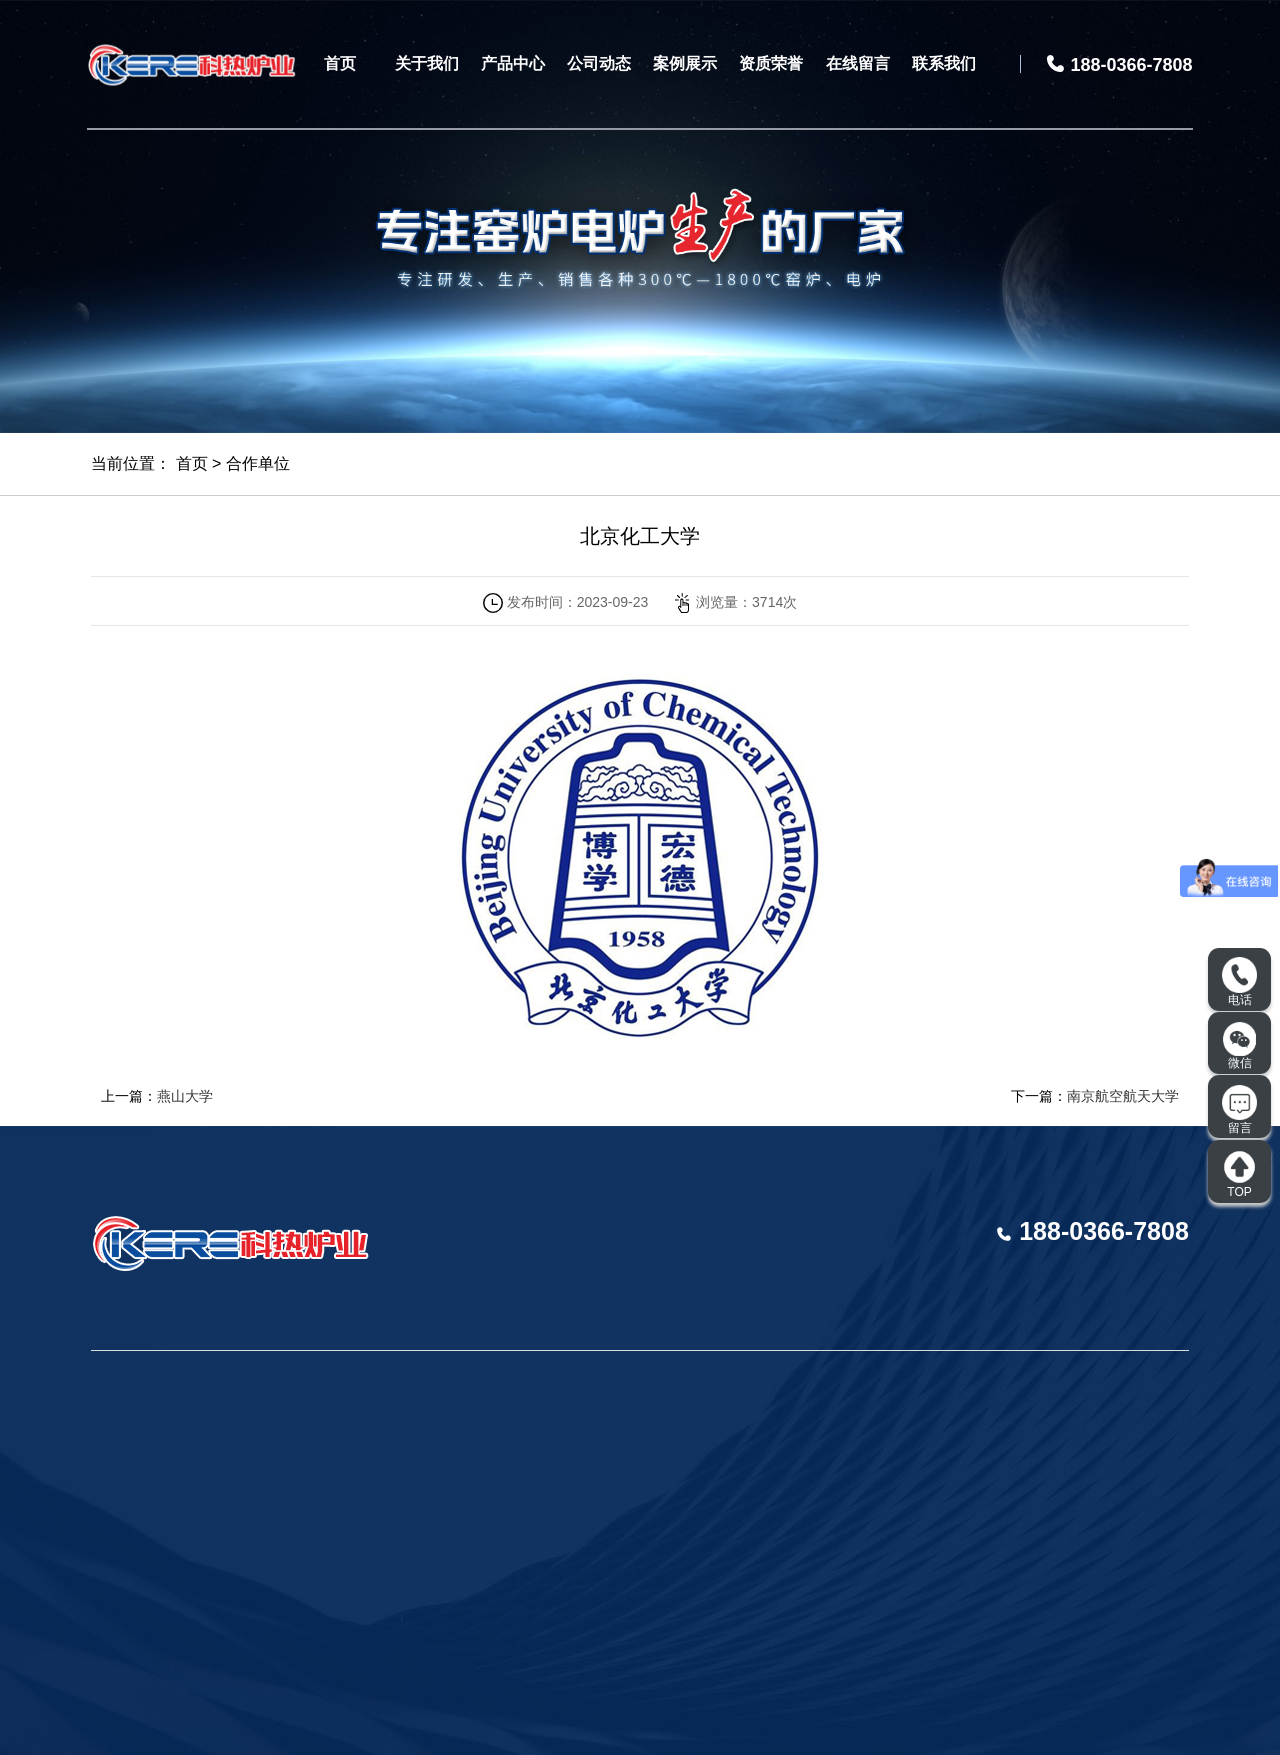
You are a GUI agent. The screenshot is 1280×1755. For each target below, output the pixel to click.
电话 (1239, 982)
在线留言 (858, 63)
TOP (1239, 1174)
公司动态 (599, 63)
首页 (340, 63)
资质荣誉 (771, 63)
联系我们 (944, 63)
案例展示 (685, 63)
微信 (1240, 1046)
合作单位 (258, 463)
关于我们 (427, 63)
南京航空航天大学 (1123, 1096)
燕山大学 (185, 1096)
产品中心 (513, 63)
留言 (1239, 1110)
